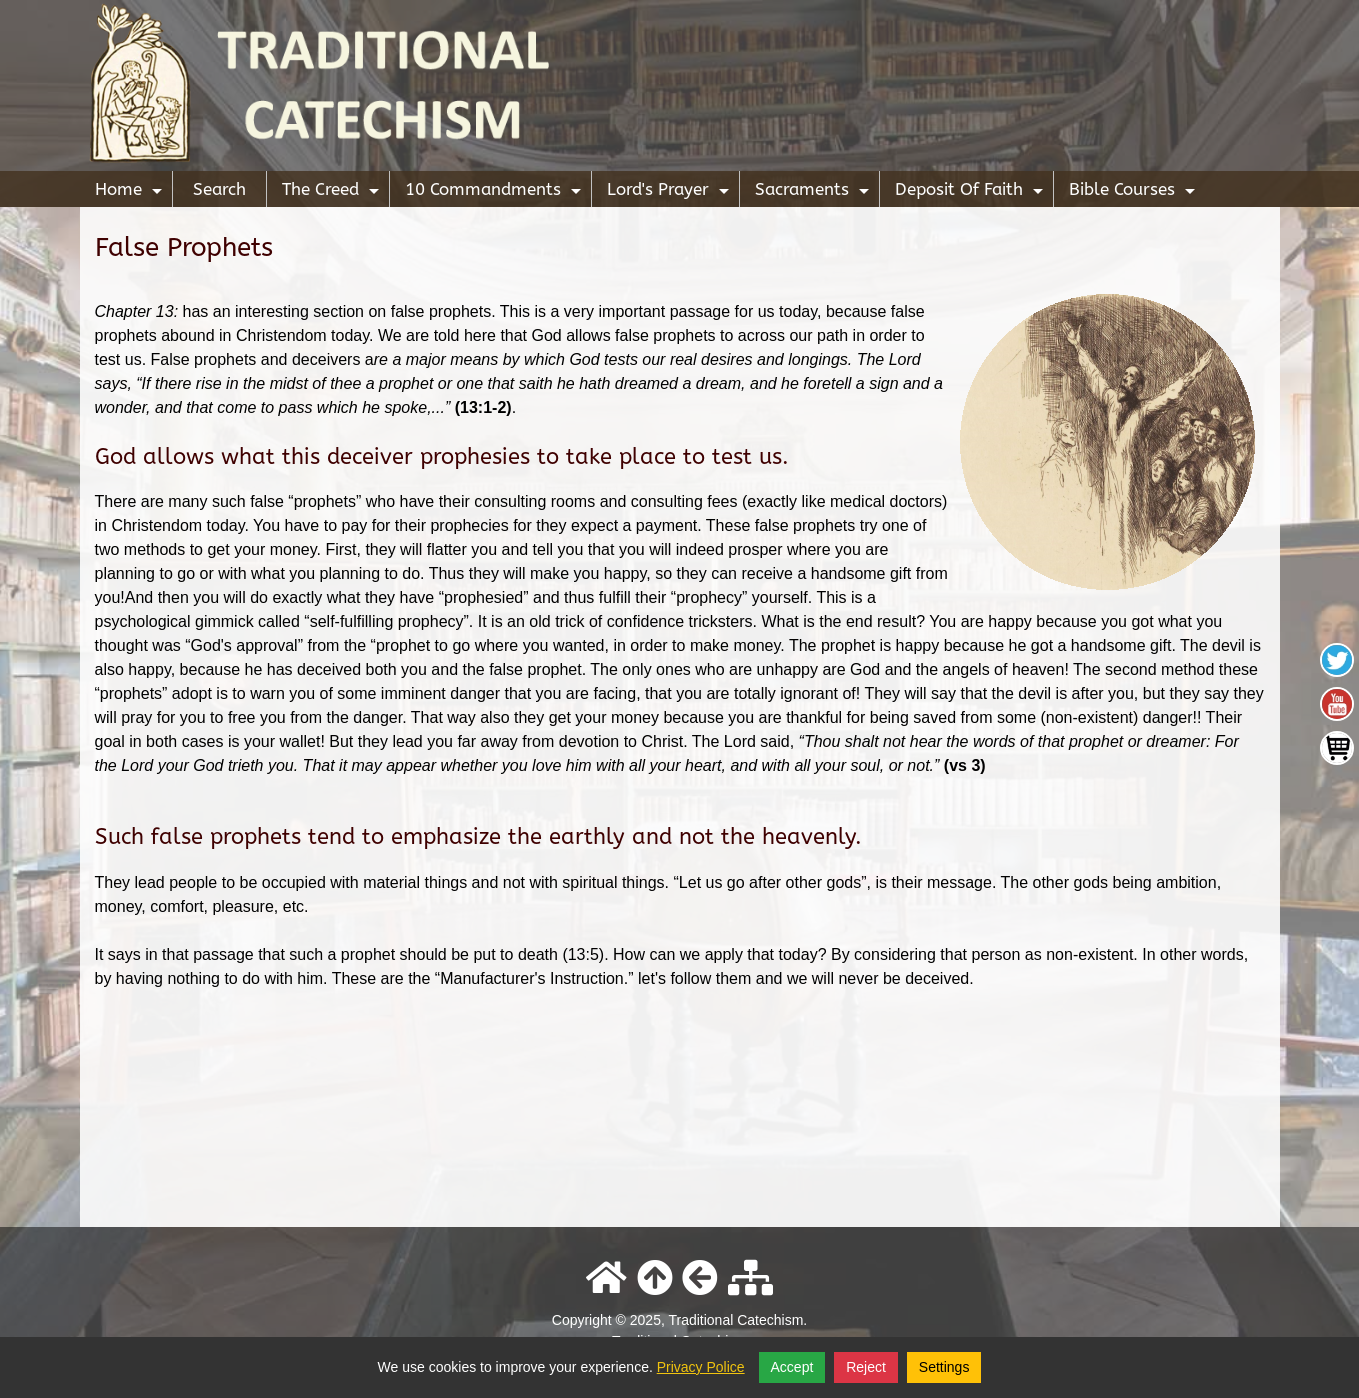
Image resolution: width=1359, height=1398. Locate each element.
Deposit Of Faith (971, 193)
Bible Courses (1134, 193)
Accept (792, 1367)
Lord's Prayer (670, 193)
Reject (866, 1367)
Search (219, 189)
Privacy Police (701, 1367)
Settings (944, 1367)
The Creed (333, 193)
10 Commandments (495, 193)
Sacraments (814, 193)
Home (131, 193)
